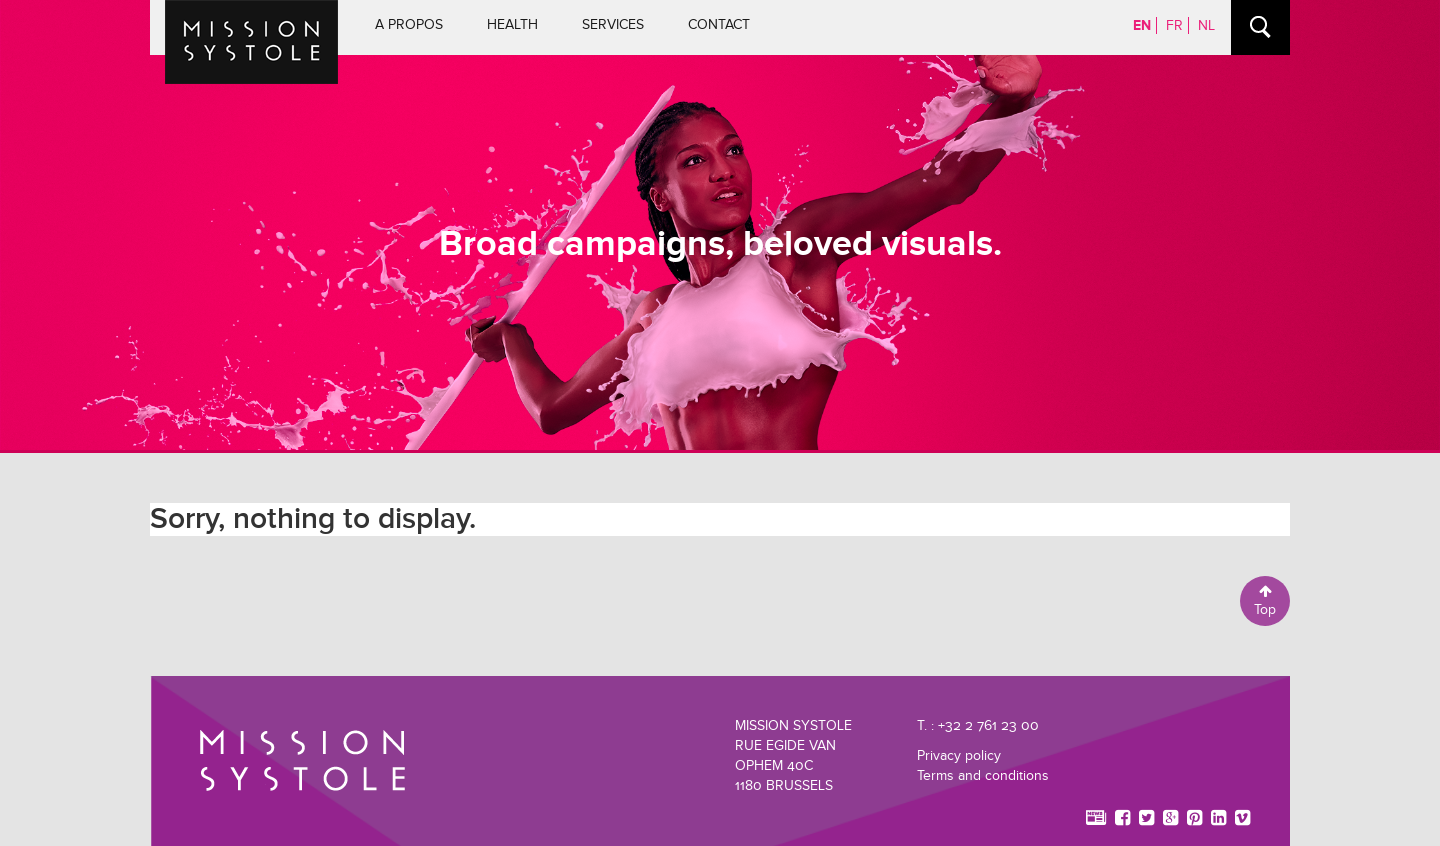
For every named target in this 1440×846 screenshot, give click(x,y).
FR (1174, 25)
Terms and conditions (983, 775)
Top (1265, 601)
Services (613, 24)
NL (1206, 25)
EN (1142, 25)
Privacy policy (959, 755)
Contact (719, 24)
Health (512, 24)
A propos (409, 24)
